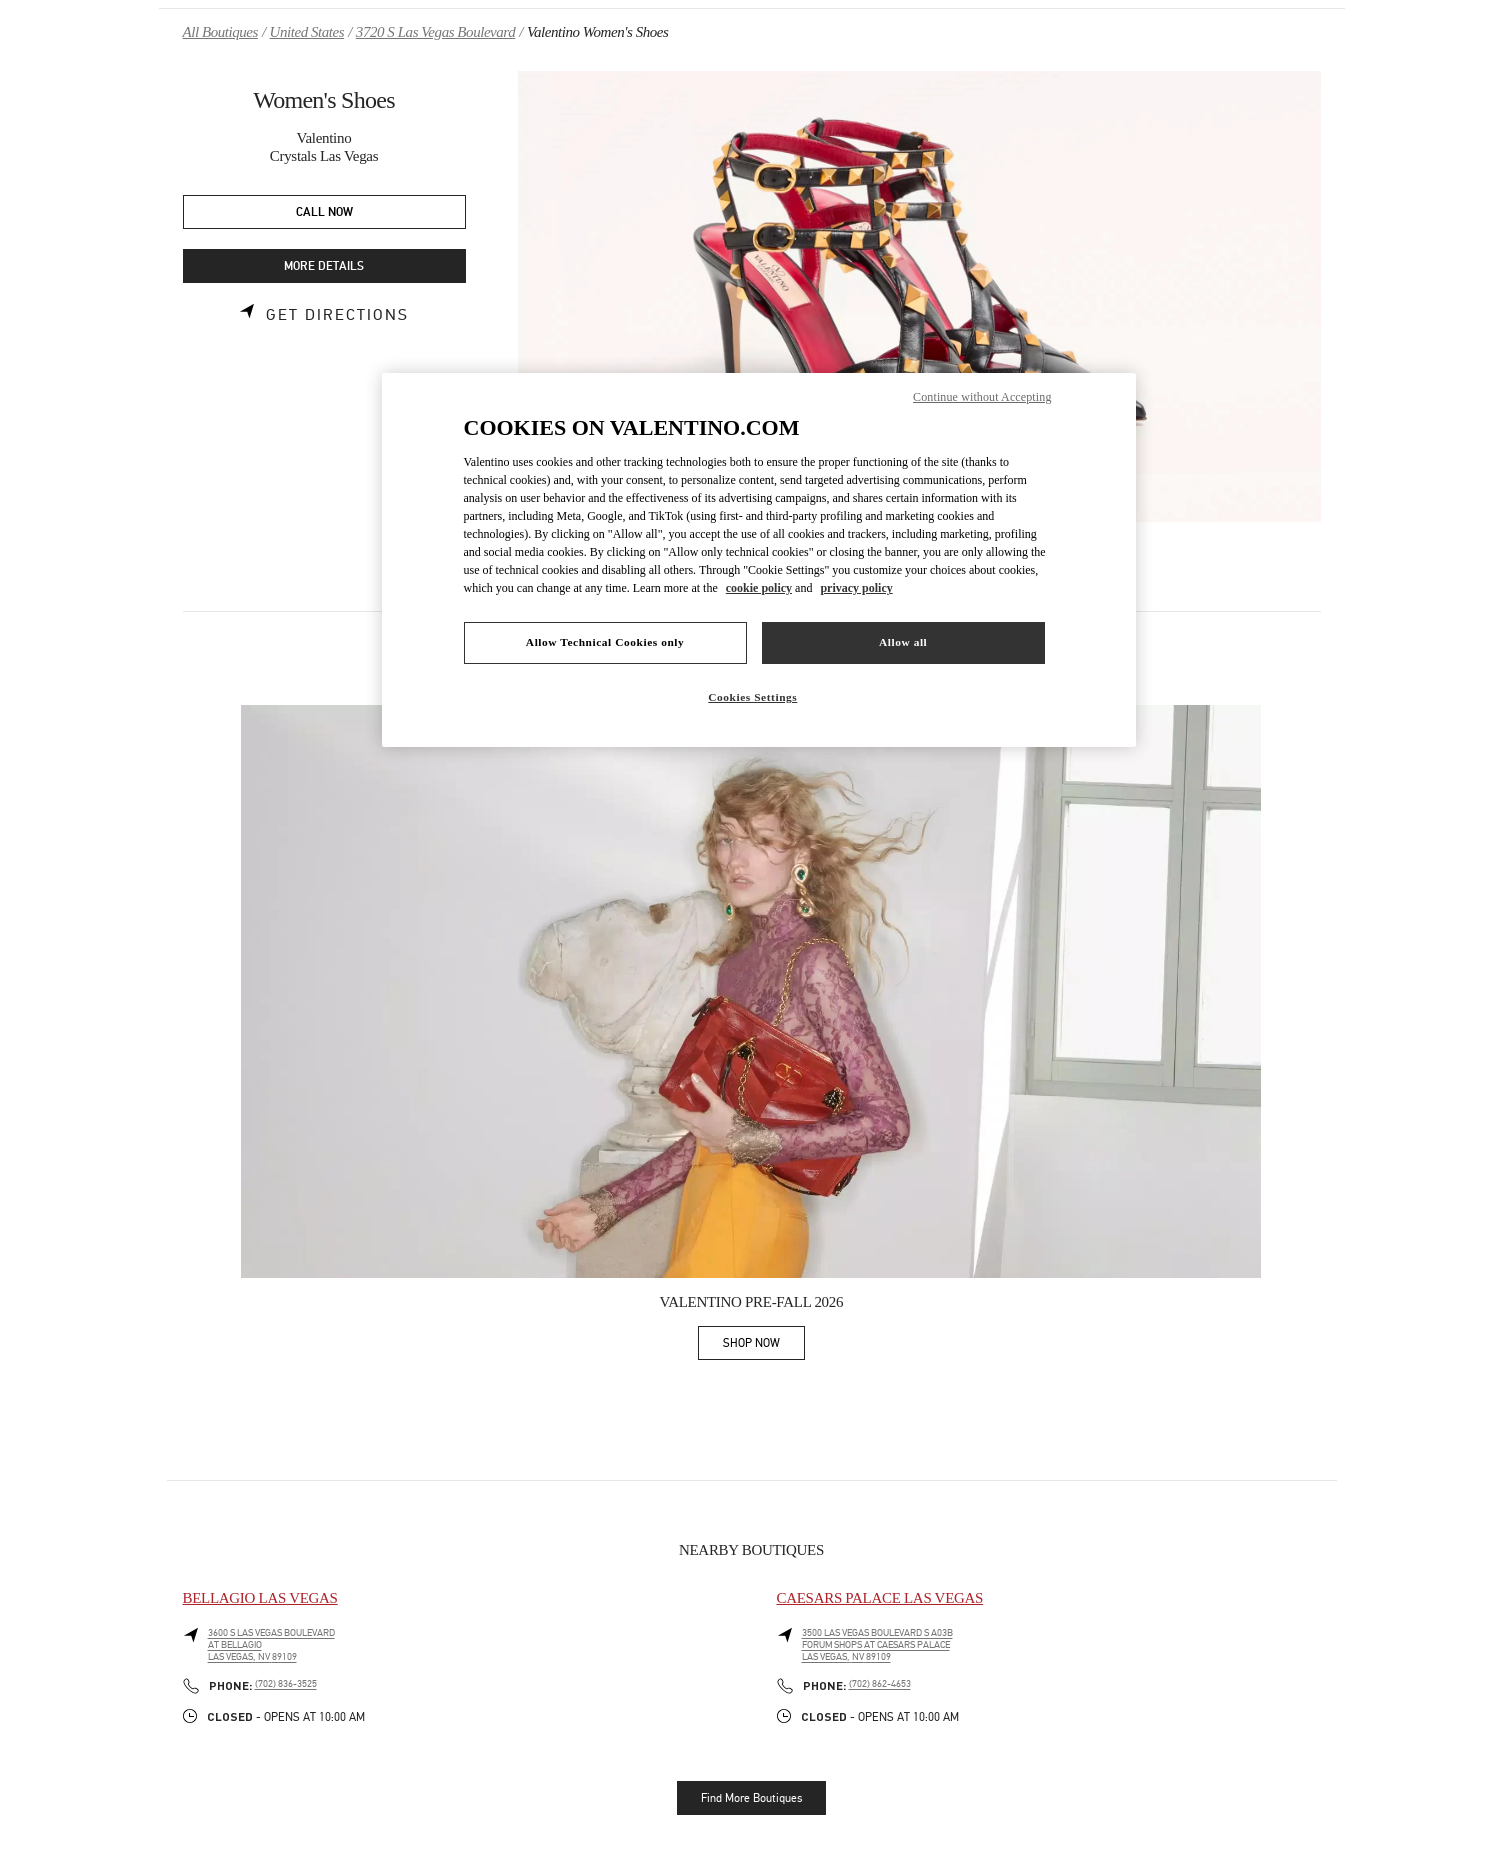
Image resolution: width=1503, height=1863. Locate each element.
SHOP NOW (764, 1346)
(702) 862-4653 (880, 1684)
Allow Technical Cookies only (605, 642)
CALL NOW (324, 212)
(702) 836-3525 (286, 1684)
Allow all (903, 642)
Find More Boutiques (751, 1798)
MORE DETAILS (324, 266)
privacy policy (856, 588)
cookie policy (759, 588)
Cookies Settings (752, 697)
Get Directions (337, 315)
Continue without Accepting (982, 397)
